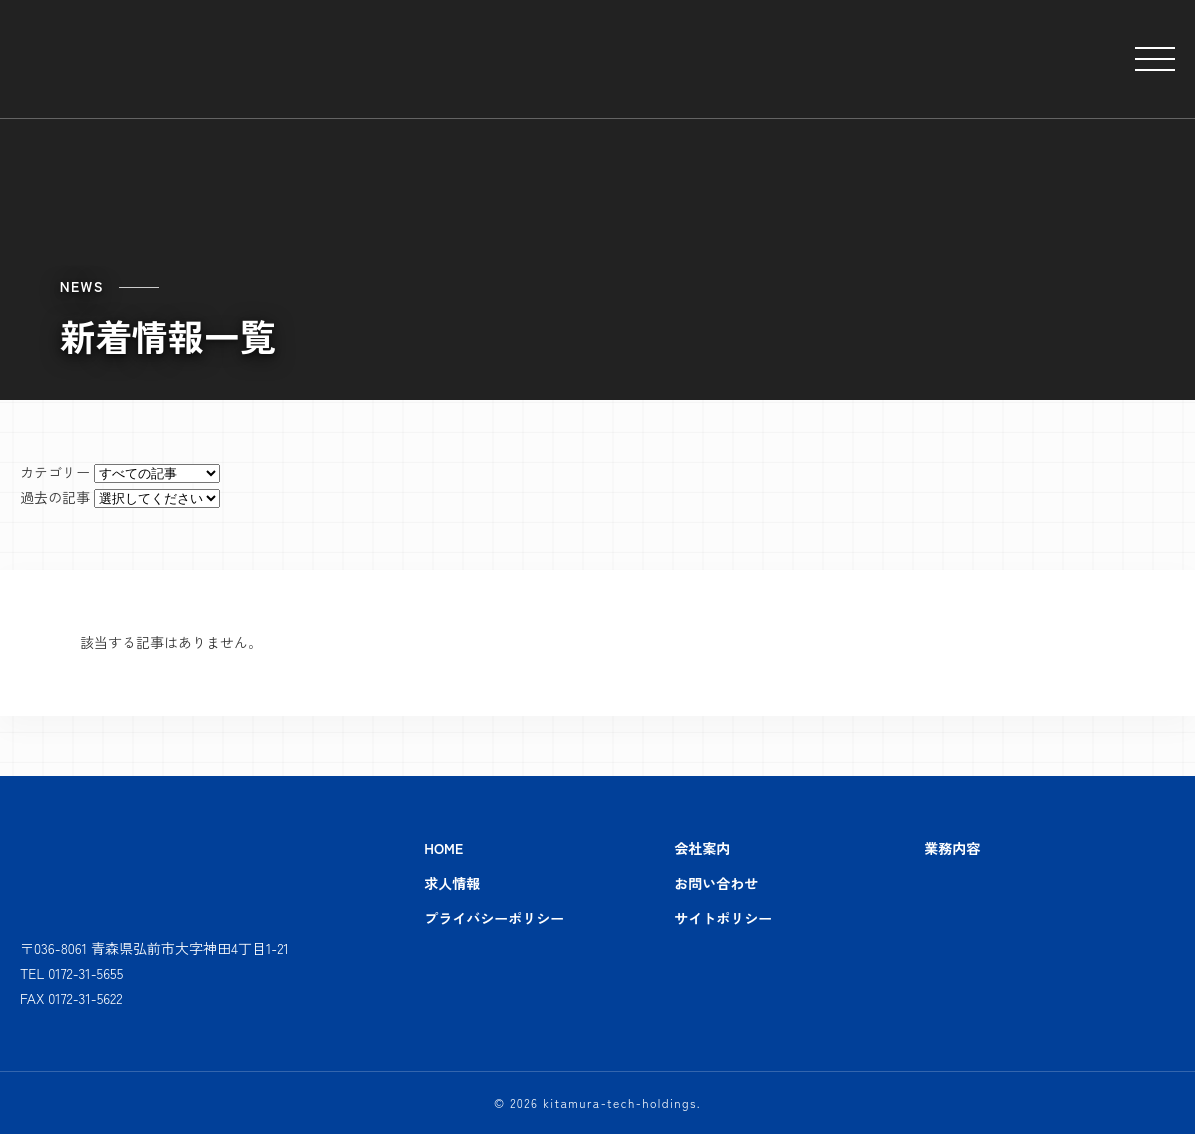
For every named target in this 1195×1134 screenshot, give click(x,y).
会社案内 (702, 848)
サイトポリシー (723, 918)
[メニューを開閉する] (1155, 59)
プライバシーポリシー (494, 918)
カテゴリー (55, 472)
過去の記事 (55, 497)
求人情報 (452, 883)
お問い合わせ (716, 883)
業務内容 (952, 848)
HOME (443, 848)
